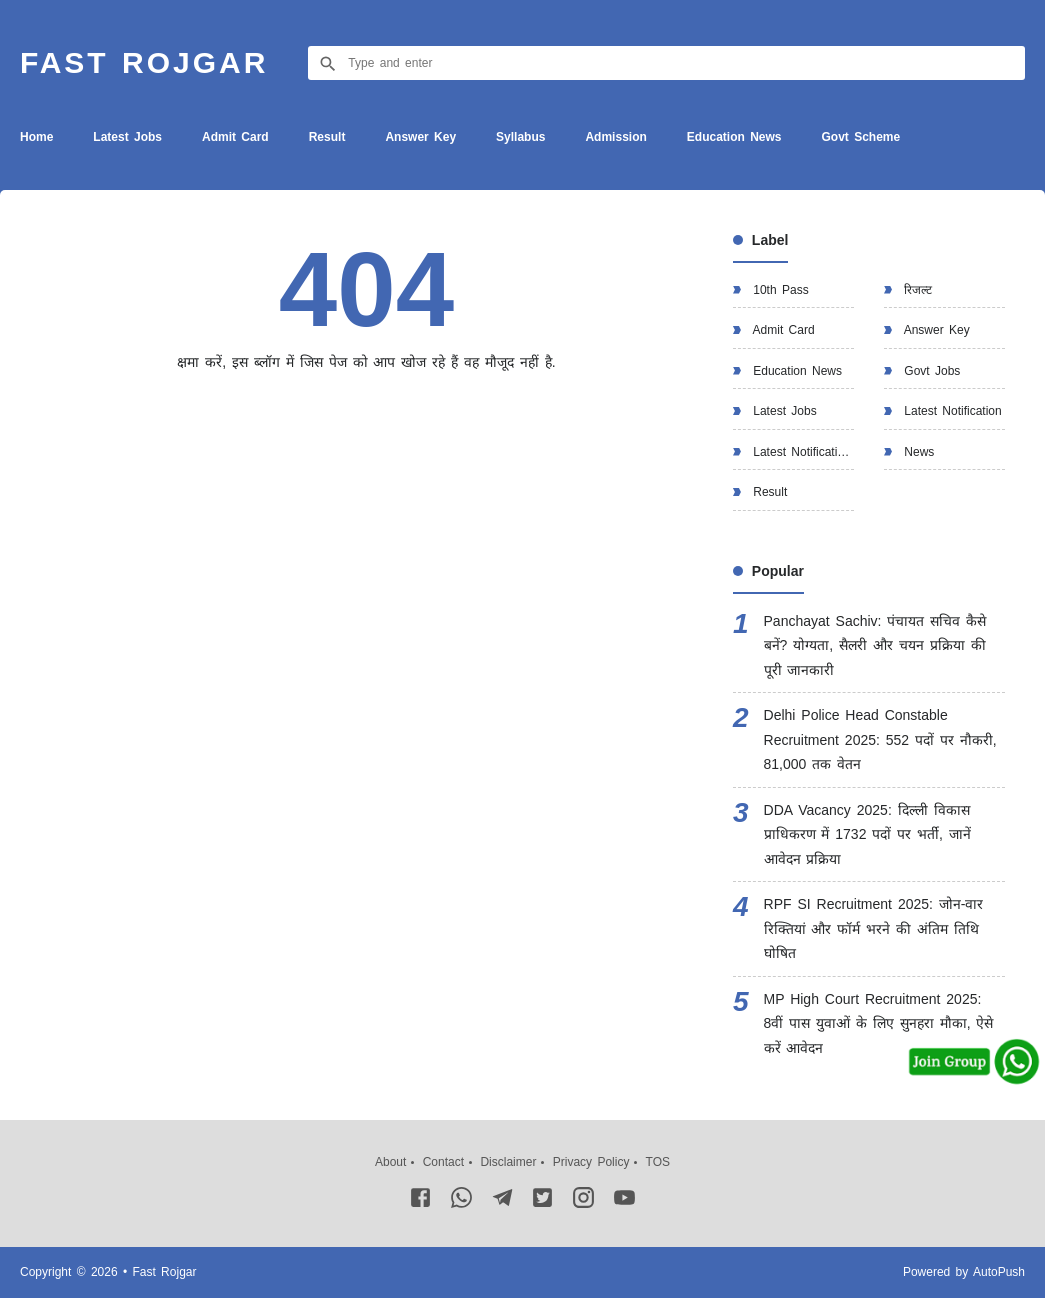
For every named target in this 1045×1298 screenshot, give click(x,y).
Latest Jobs (127, 137)
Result (327, 137)
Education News (734, 137)
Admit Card (235, 137)
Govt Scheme (860, 137)
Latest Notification (950, 411)
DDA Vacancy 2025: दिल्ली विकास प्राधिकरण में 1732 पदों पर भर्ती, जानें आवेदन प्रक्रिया (867, 834)
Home (36, 137)
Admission (615, 137)
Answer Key (420, 137)
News (916, 452)
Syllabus (520, 137)
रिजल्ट (915, 290)
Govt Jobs (929, 371)
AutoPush (999, 1272)
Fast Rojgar (144, 62)
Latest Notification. (801, 452)
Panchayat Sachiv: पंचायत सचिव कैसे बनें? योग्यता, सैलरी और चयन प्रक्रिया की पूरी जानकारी (875, 645)
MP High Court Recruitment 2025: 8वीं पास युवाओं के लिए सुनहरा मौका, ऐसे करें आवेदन (879, 1023)
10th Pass (778, 290)
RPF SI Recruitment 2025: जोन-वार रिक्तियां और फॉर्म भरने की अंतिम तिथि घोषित (874, 928)
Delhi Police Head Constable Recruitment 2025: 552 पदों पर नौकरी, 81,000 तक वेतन (880, 739)
